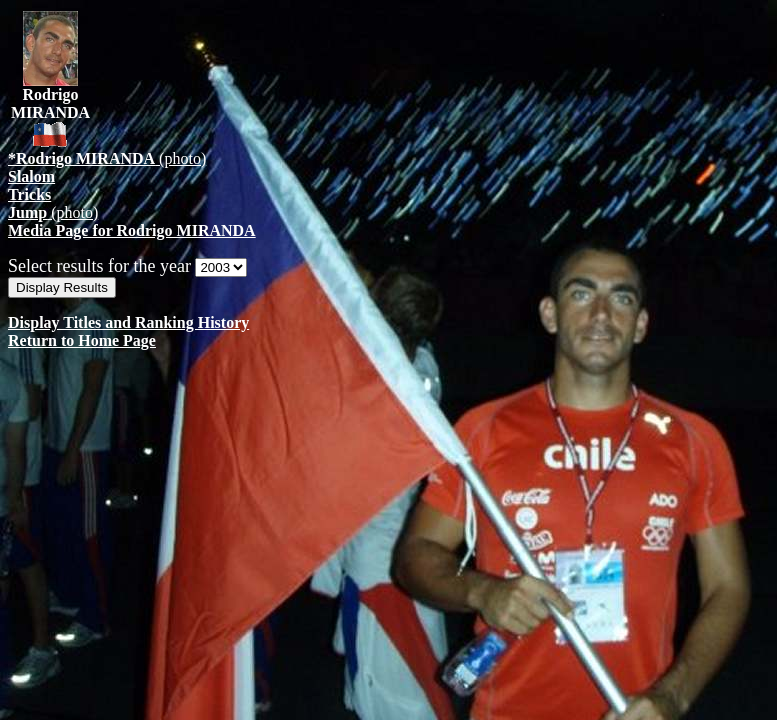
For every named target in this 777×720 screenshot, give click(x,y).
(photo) (107, 158)
